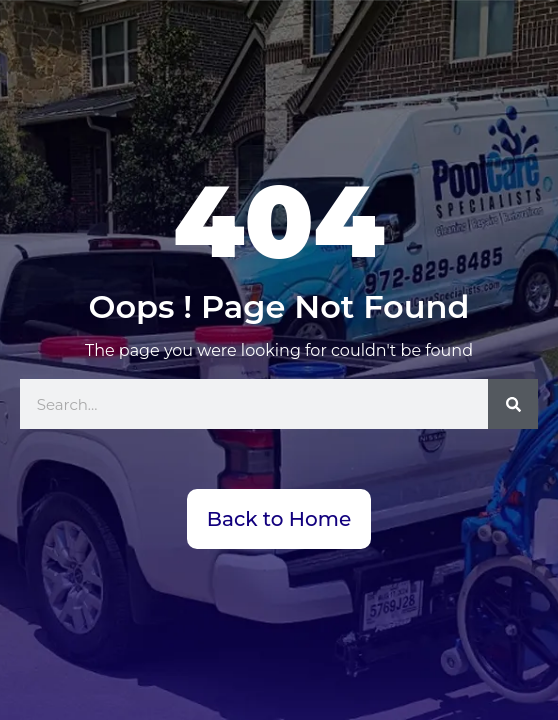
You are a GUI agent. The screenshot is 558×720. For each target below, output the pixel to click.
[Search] (513, 404)
